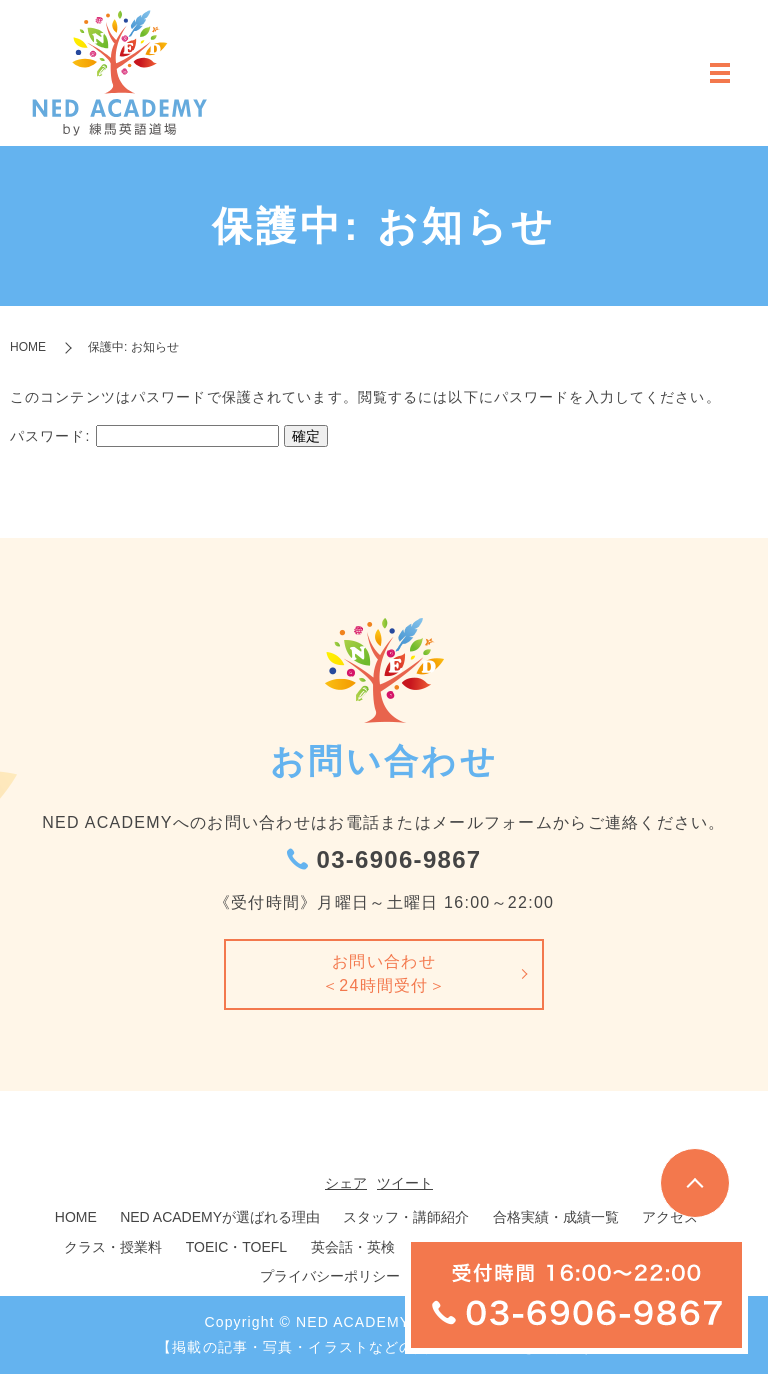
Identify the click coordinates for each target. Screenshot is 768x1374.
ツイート (405, 1183)
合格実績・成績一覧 (556, 1217)
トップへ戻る (695, 1183)
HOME (28, 347)
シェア (346, 1183)
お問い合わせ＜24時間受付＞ (384, 973)
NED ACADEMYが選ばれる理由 (220, 1217)
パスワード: (144, 436)
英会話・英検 (353, 1247)
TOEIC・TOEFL (236, 1247)
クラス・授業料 (113, 1247)
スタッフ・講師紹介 (406, 1217)
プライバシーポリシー (330, 1276)
